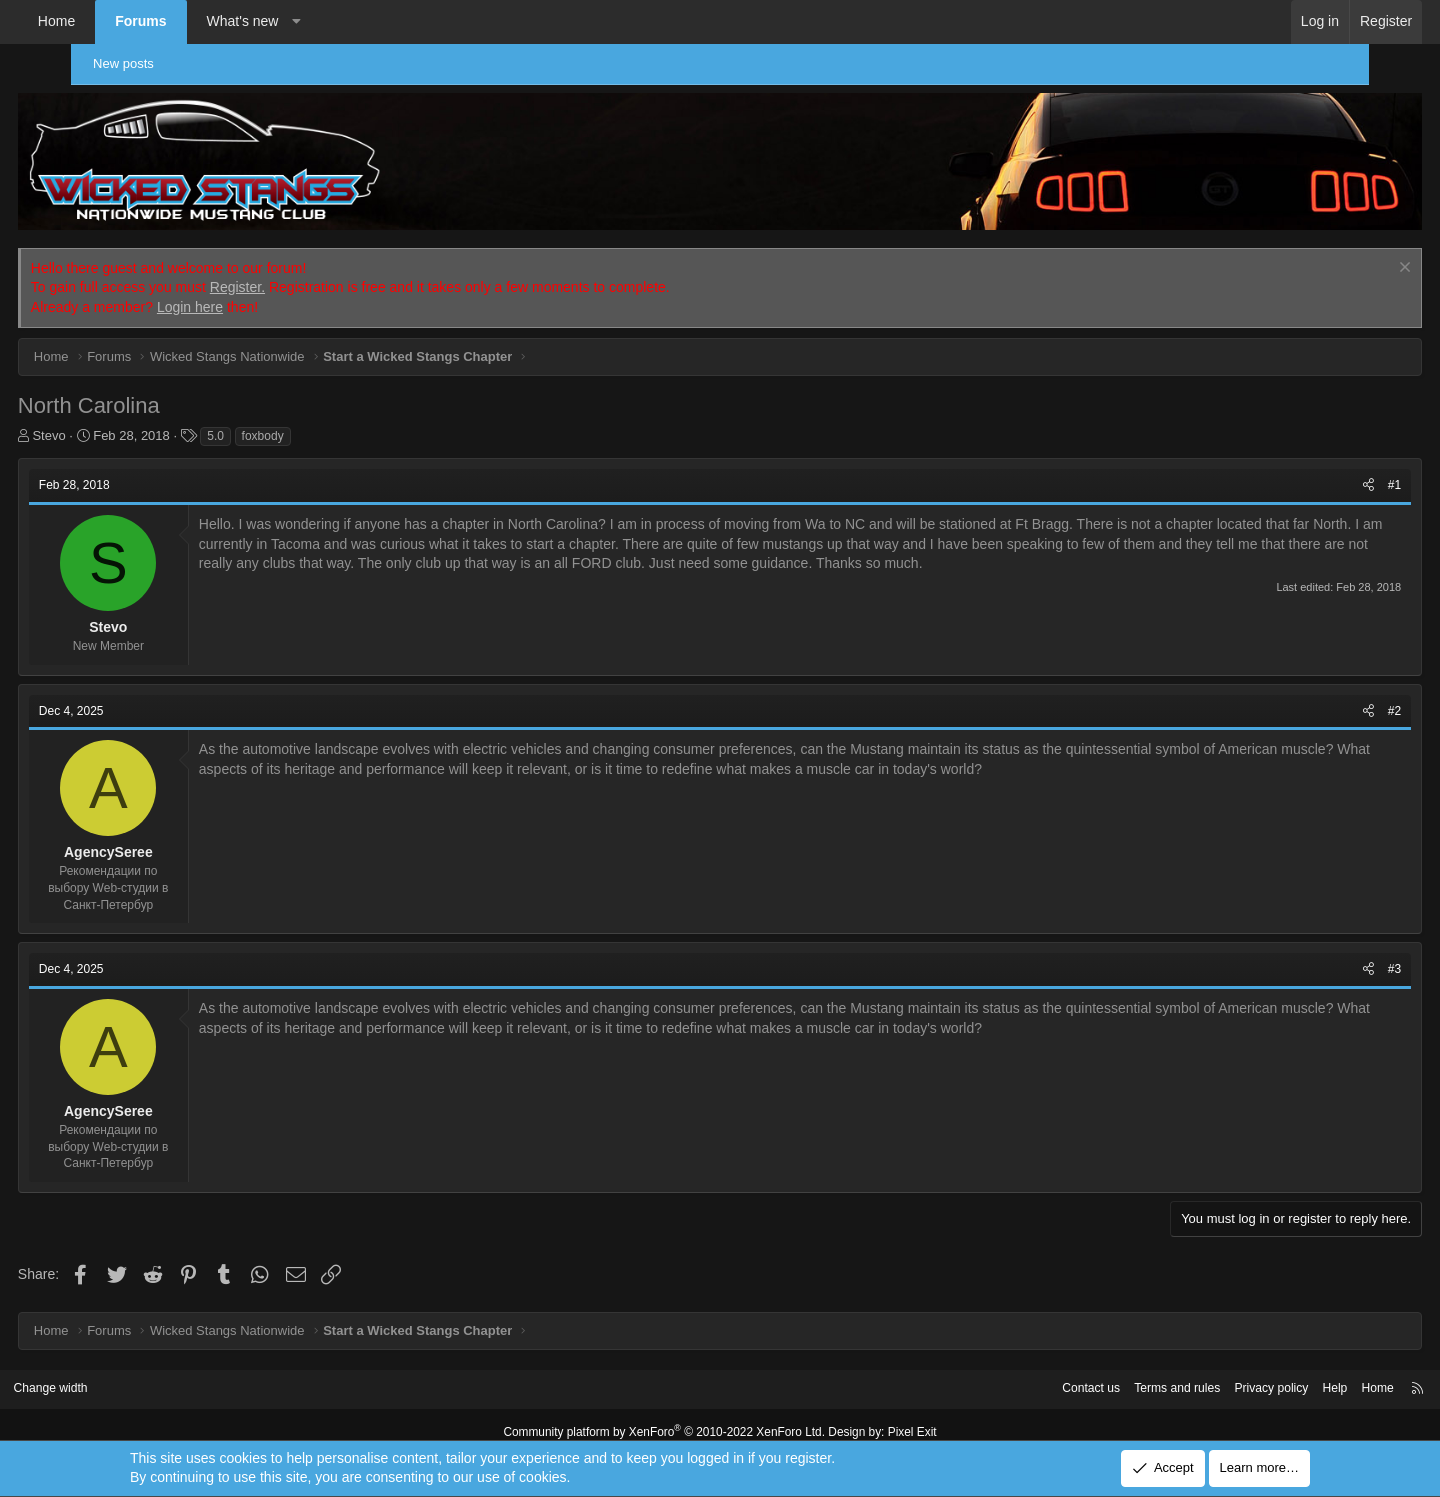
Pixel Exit (897, 1419)
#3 (1332, 957)
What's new (305, 21)
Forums (202, 21)
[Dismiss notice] (1340, 256)
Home (118, 21)
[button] (358, 22)
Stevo (111, 423)
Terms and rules (1087, 1376)
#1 (1332, 473)
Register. (299, 275)
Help (1255, 1376)
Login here (252, 295)
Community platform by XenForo (668, 1419)
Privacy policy (1187, 1376)
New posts (132, 63)
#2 (1332, 699)
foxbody (325, 424)
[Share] (1306, 473)
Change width (129, 1376)
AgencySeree (170, 840)
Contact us (995, 1376)
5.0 (277, 424)
